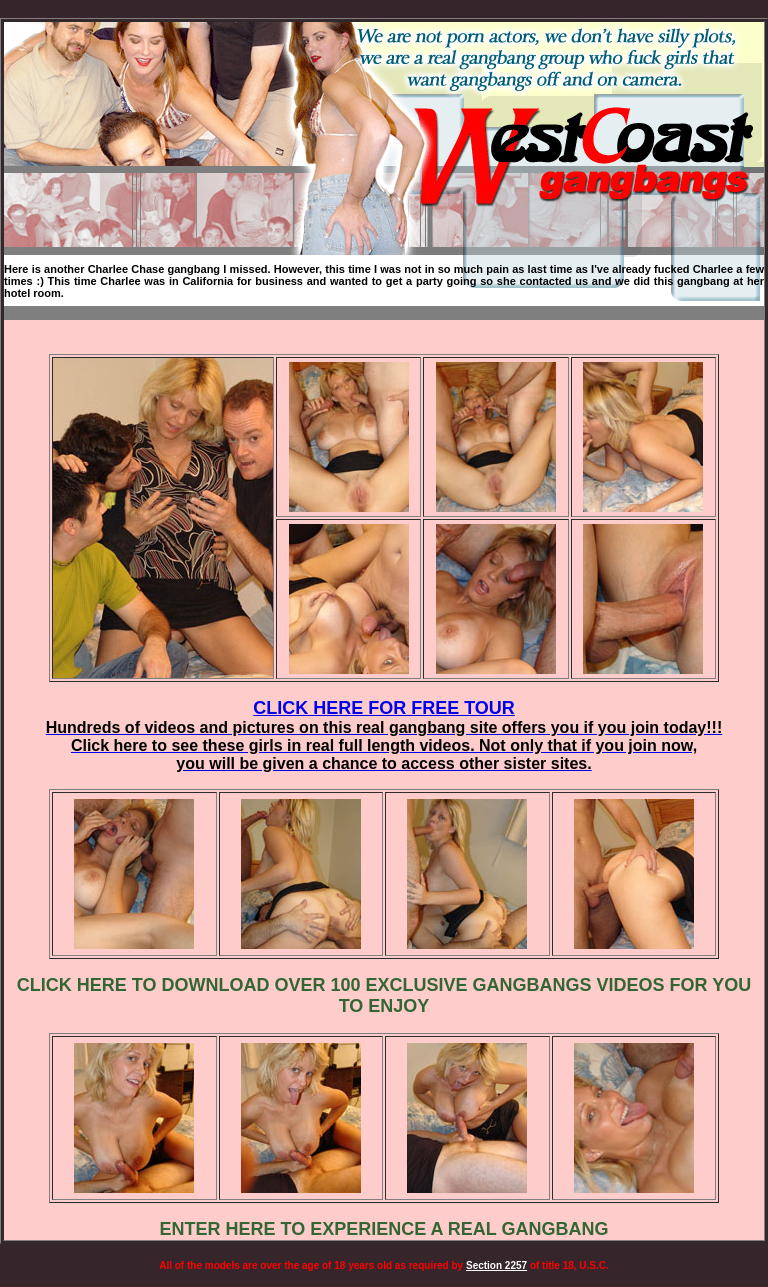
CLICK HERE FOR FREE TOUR (384, 735)
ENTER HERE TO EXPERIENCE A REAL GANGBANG (383, 1229)
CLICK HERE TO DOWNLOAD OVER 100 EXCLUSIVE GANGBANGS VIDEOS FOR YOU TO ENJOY (384, 995)
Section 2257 (496, 1265)
